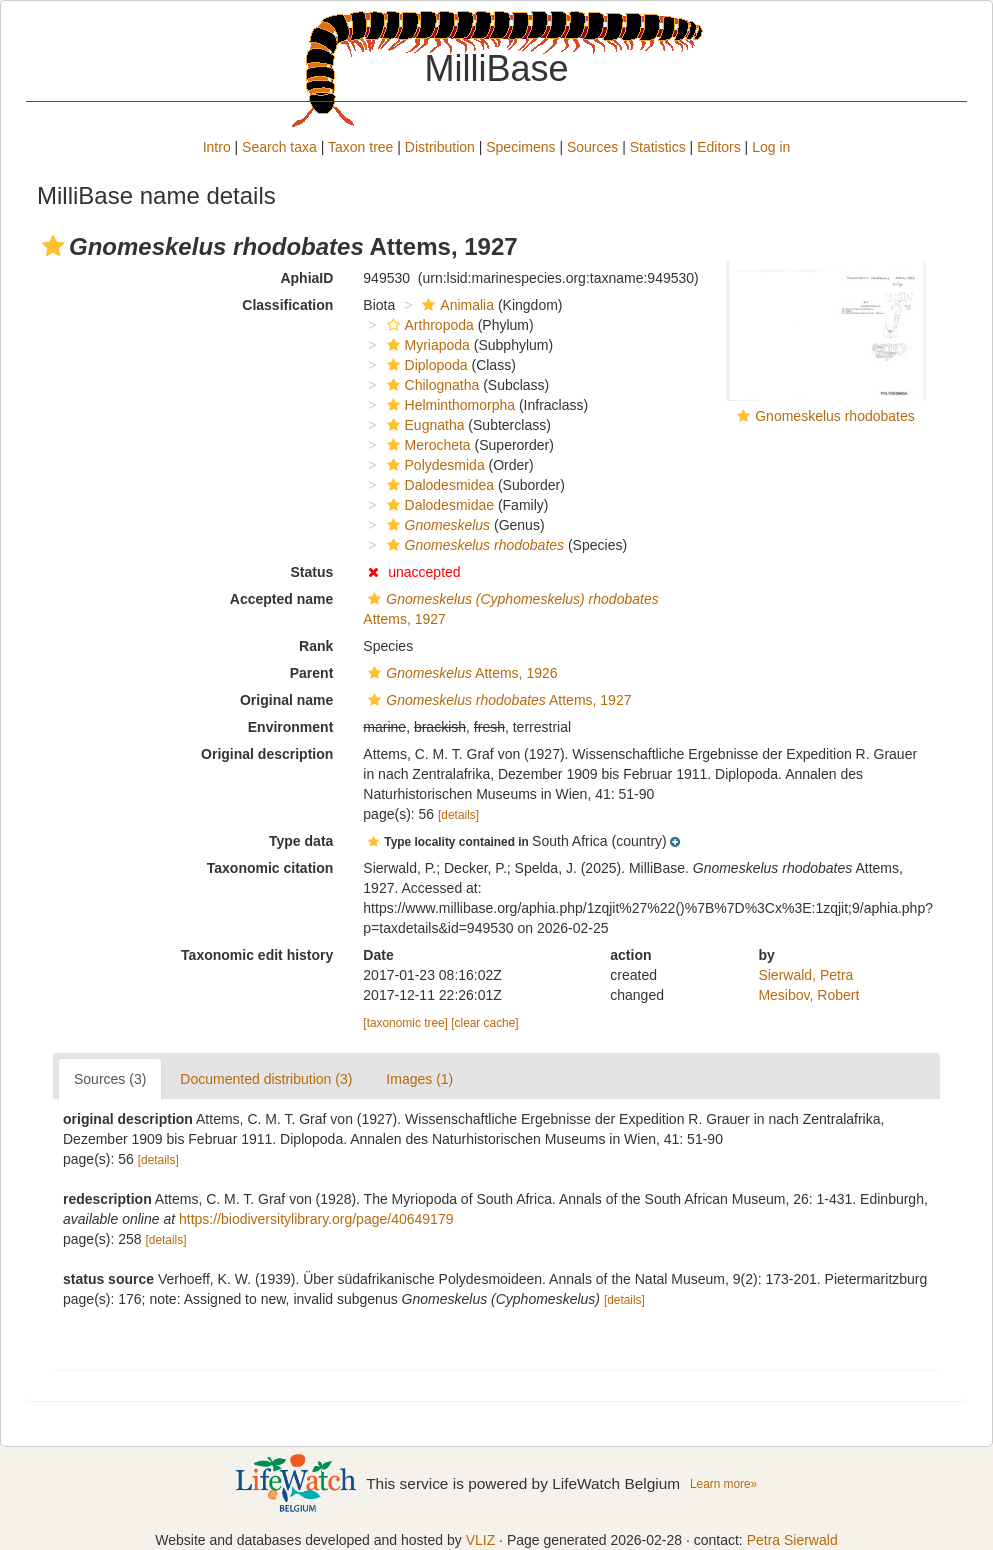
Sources (592, 147)
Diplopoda (425, 365)
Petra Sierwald (792, 1540)
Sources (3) (110, 1079)
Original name (286, 700)
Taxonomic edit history (257, 955)
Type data (301, 841)
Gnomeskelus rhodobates (835, 416)
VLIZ (481, 1540)
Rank (316, 646)
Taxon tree (360, 147)
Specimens (520, 147)
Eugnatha (423, 425)
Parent (312, 673)
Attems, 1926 (460, 673)
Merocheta (426, 445)
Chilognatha (431, 385)
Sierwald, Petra (805, 975)
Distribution (440, 147)
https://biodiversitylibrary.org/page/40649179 (316, 1219)
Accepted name (281, 599)
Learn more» (723, 1484)
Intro (217, 147)
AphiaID (306, 278)
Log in (771, 147)
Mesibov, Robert (808, 995)
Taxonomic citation (270, 868)
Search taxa (279, 147)
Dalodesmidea (438, 485)
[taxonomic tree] (405, 1023)
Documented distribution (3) (266, 1079)
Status (312, 572)
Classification (287, 305)
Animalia (455, 305)
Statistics (658, 147)
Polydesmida (433, 465)
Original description (267, 754)
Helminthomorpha (449, 405)
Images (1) (419, 1079)
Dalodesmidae (438, 505)
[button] (53, 246)
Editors (719, 147)
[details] (458, 815)
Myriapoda (426, 345)
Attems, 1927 (497, 700)
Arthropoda (428, 325)
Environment (291, 727)
